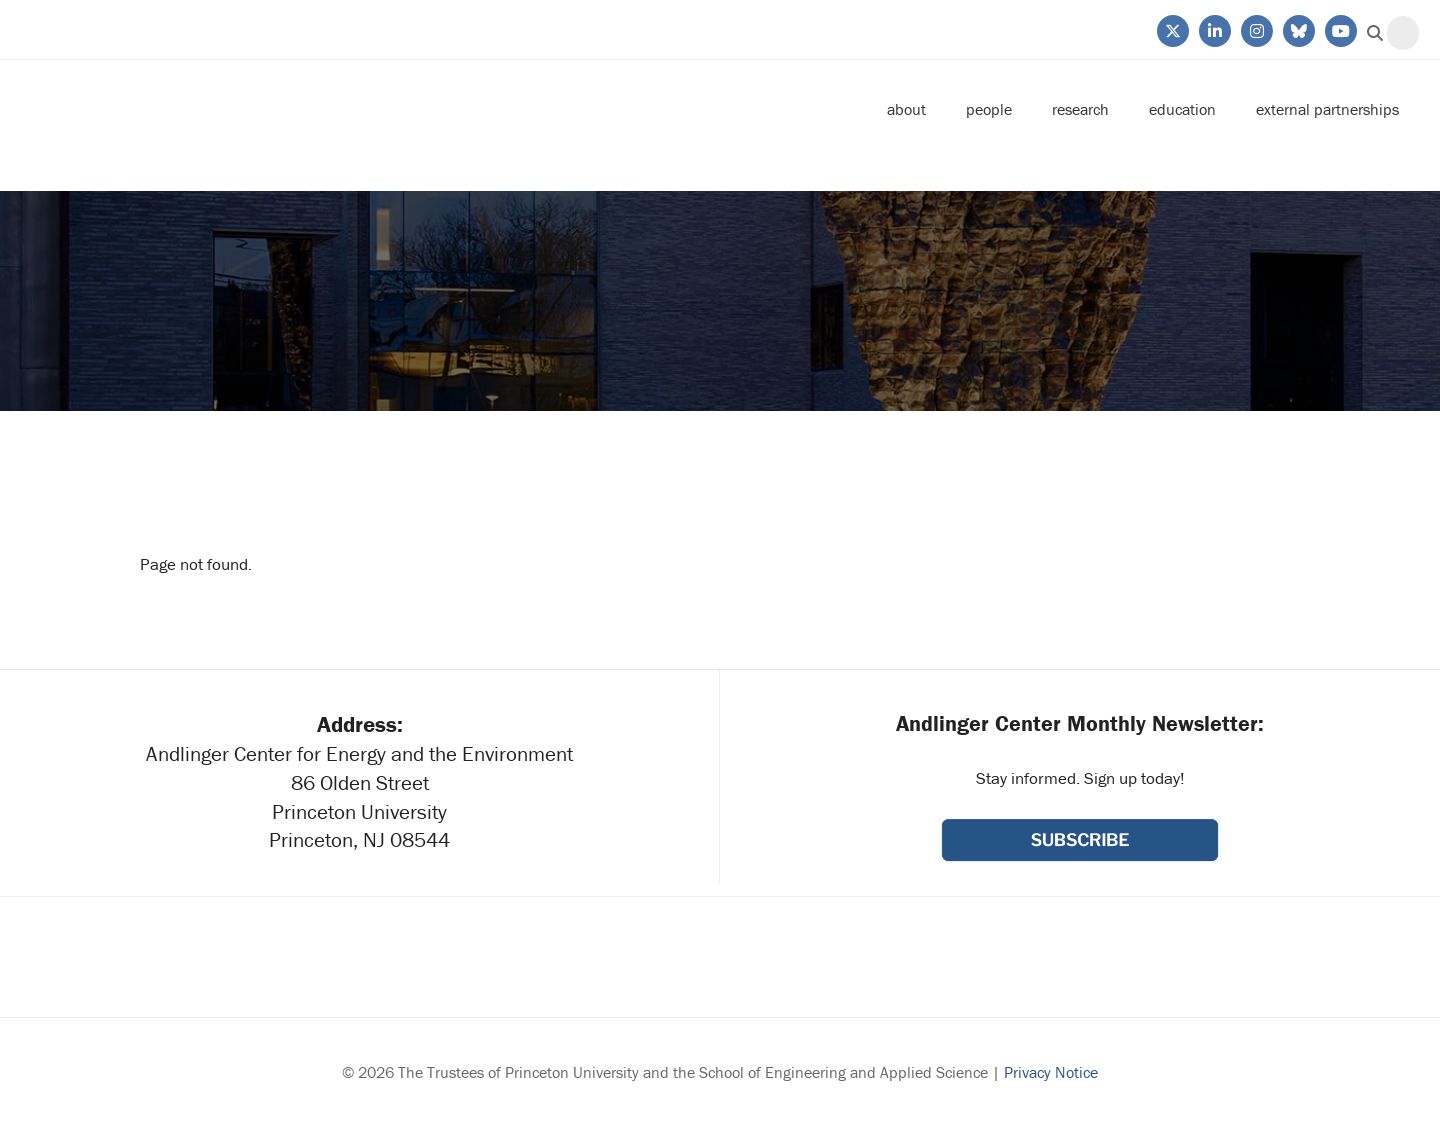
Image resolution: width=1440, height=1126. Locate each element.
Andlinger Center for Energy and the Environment (186, 109)
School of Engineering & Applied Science (1080, 957)
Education (1182, 109)
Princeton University (169, 29)
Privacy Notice (1051, 1072)
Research (1080, 109)
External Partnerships (1327, 109)
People (989, 109)
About (906, 109)
